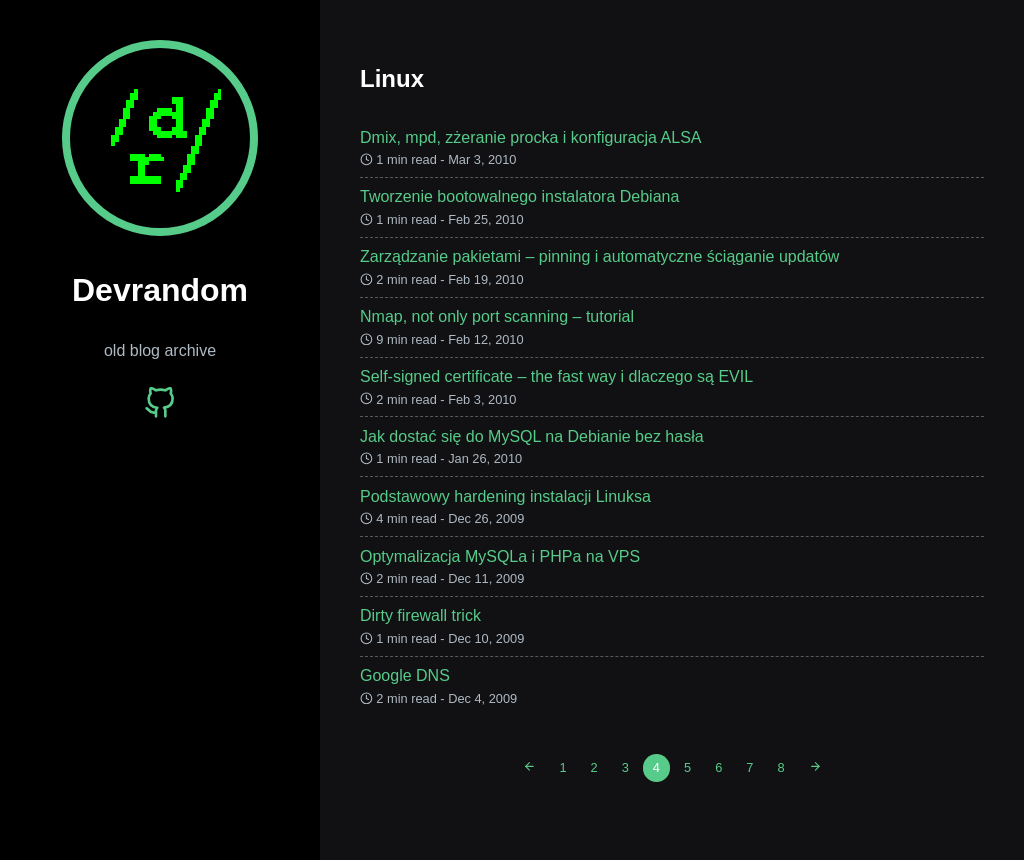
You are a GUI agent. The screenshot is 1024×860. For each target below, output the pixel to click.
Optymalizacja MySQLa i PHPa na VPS (500, 556)
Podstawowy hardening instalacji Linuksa (505, 496)
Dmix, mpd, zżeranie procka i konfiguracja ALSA (530, 137)
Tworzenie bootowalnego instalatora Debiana (519, 196)
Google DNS (405, 675)
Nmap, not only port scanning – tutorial (497, 316)
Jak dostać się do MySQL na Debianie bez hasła (532, 436)
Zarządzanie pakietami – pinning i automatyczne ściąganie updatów (599, 256)
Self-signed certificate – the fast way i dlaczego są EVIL (556, 376)
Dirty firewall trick (420, 615)
